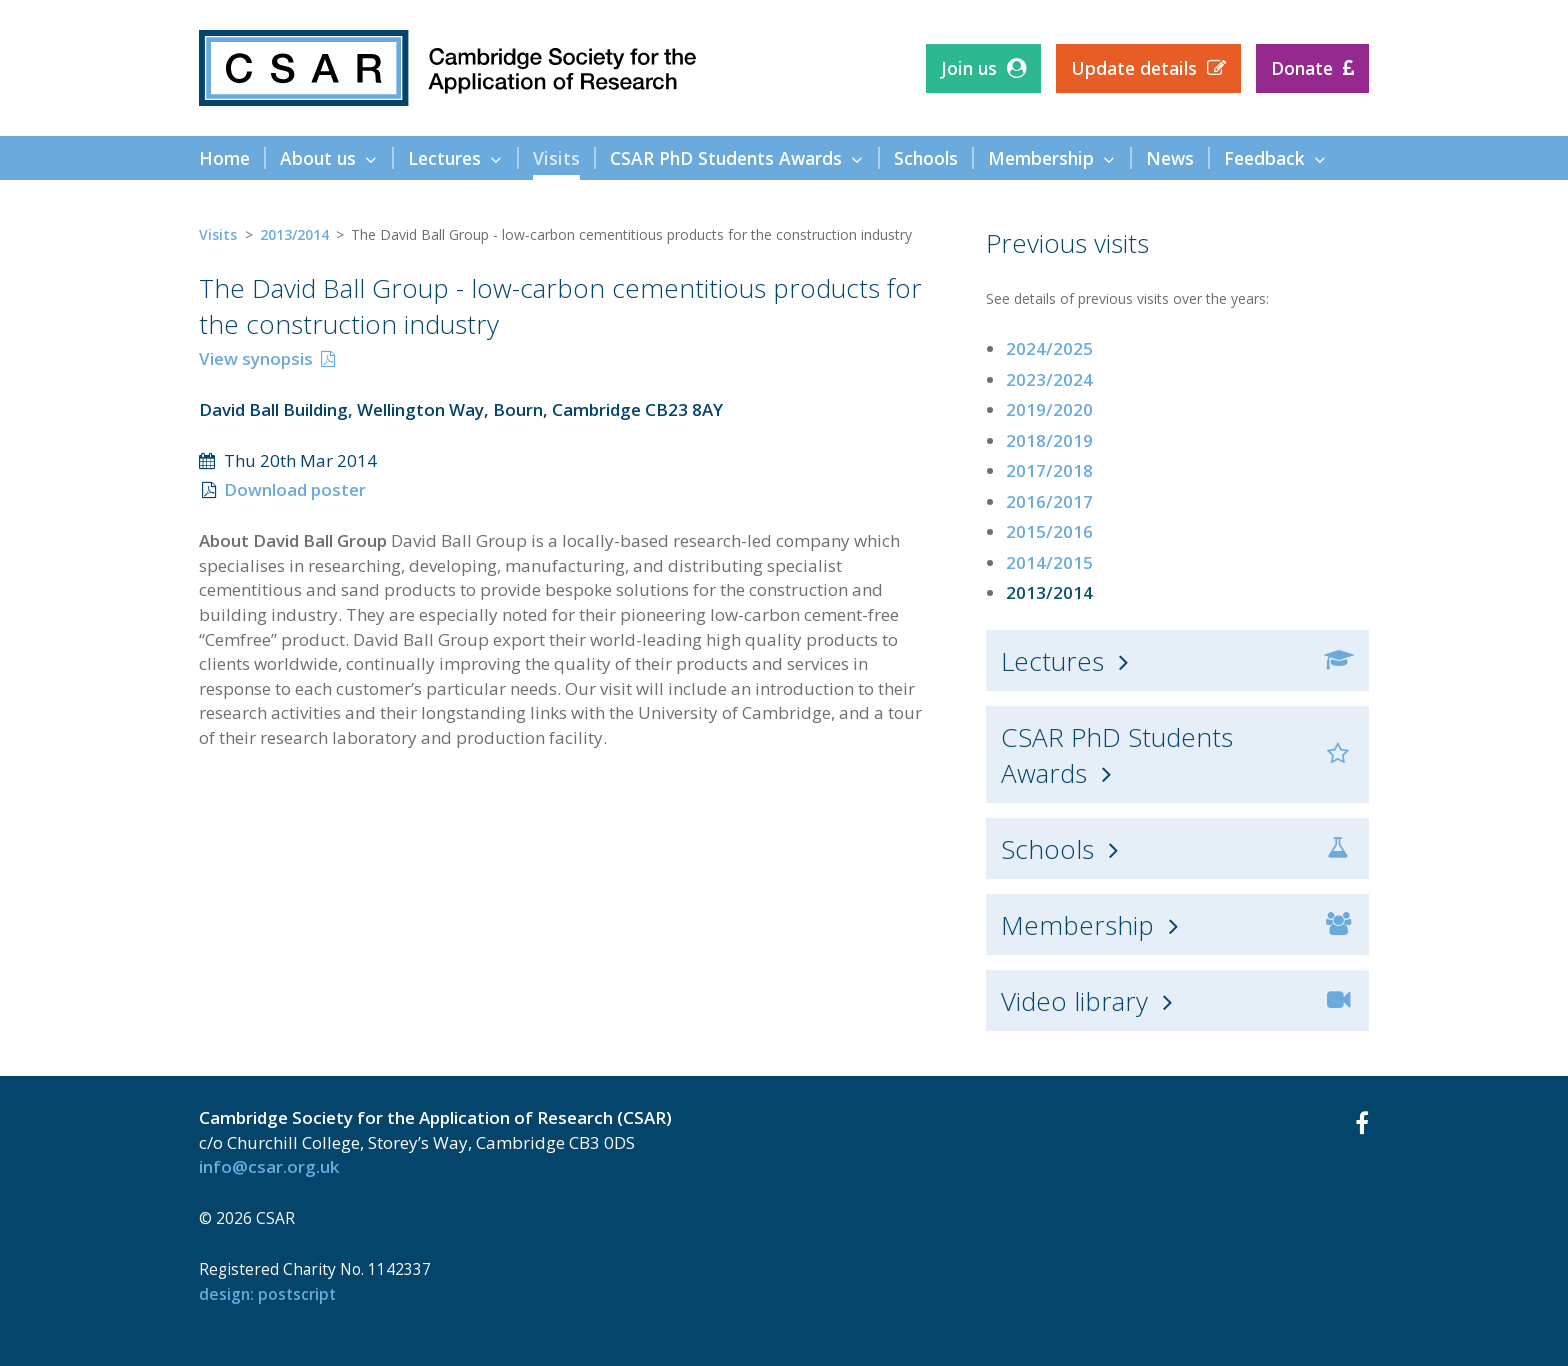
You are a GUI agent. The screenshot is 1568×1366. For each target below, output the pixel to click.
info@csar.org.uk (269, 1166)
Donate (1302, 68)
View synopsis (256, 358)
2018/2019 (1049, 440)
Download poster (295, 489)
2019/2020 (1049, 409)
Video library (1074, 1001)
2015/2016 (1049, 531)
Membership (1077, 925)
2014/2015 (1049, 562)
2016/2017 (1049, 501)
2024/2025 (1049, 348)
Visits (218, 234)
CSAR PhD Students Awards (1117, 755)
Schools (1047, 849)
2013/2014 (294, 234)
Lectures (1052, 661)
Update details (1134, 68)
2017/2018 (1049, 470)
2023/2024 (1049, 379)
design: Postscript (267, 1294)
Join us (969, 68)
